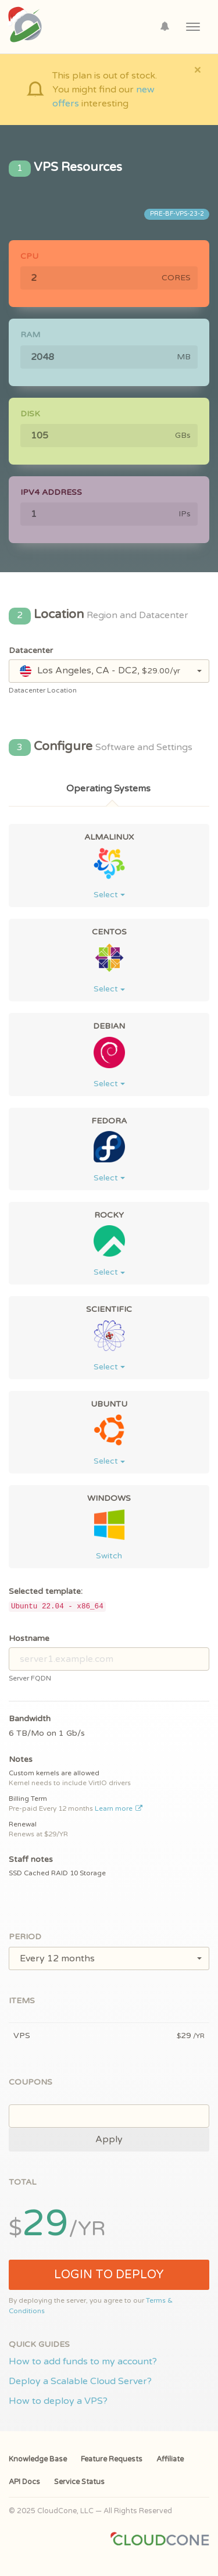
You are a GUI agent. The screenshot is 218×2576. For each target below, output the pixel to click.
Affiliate (170, 2459)
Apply (109, 2139)
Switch (109, 1556)
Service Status (79, 2481)
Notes (21, 1759)
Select (109, 895)
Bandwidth (30, 1719)
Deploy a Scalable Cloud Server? (80, 2381)
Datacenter (31, 650)
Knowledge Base (38, 2459)
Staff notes (31, 1859)
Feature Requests (111, 2459)
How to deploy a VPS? (58, 2401)
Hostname (29, 1638)
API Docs (24, 2481)
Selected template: (46, 1591)
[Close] (197, 69)
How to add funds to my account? (83, 2361)
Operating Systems (108, 788)
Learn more (119, 1808)
